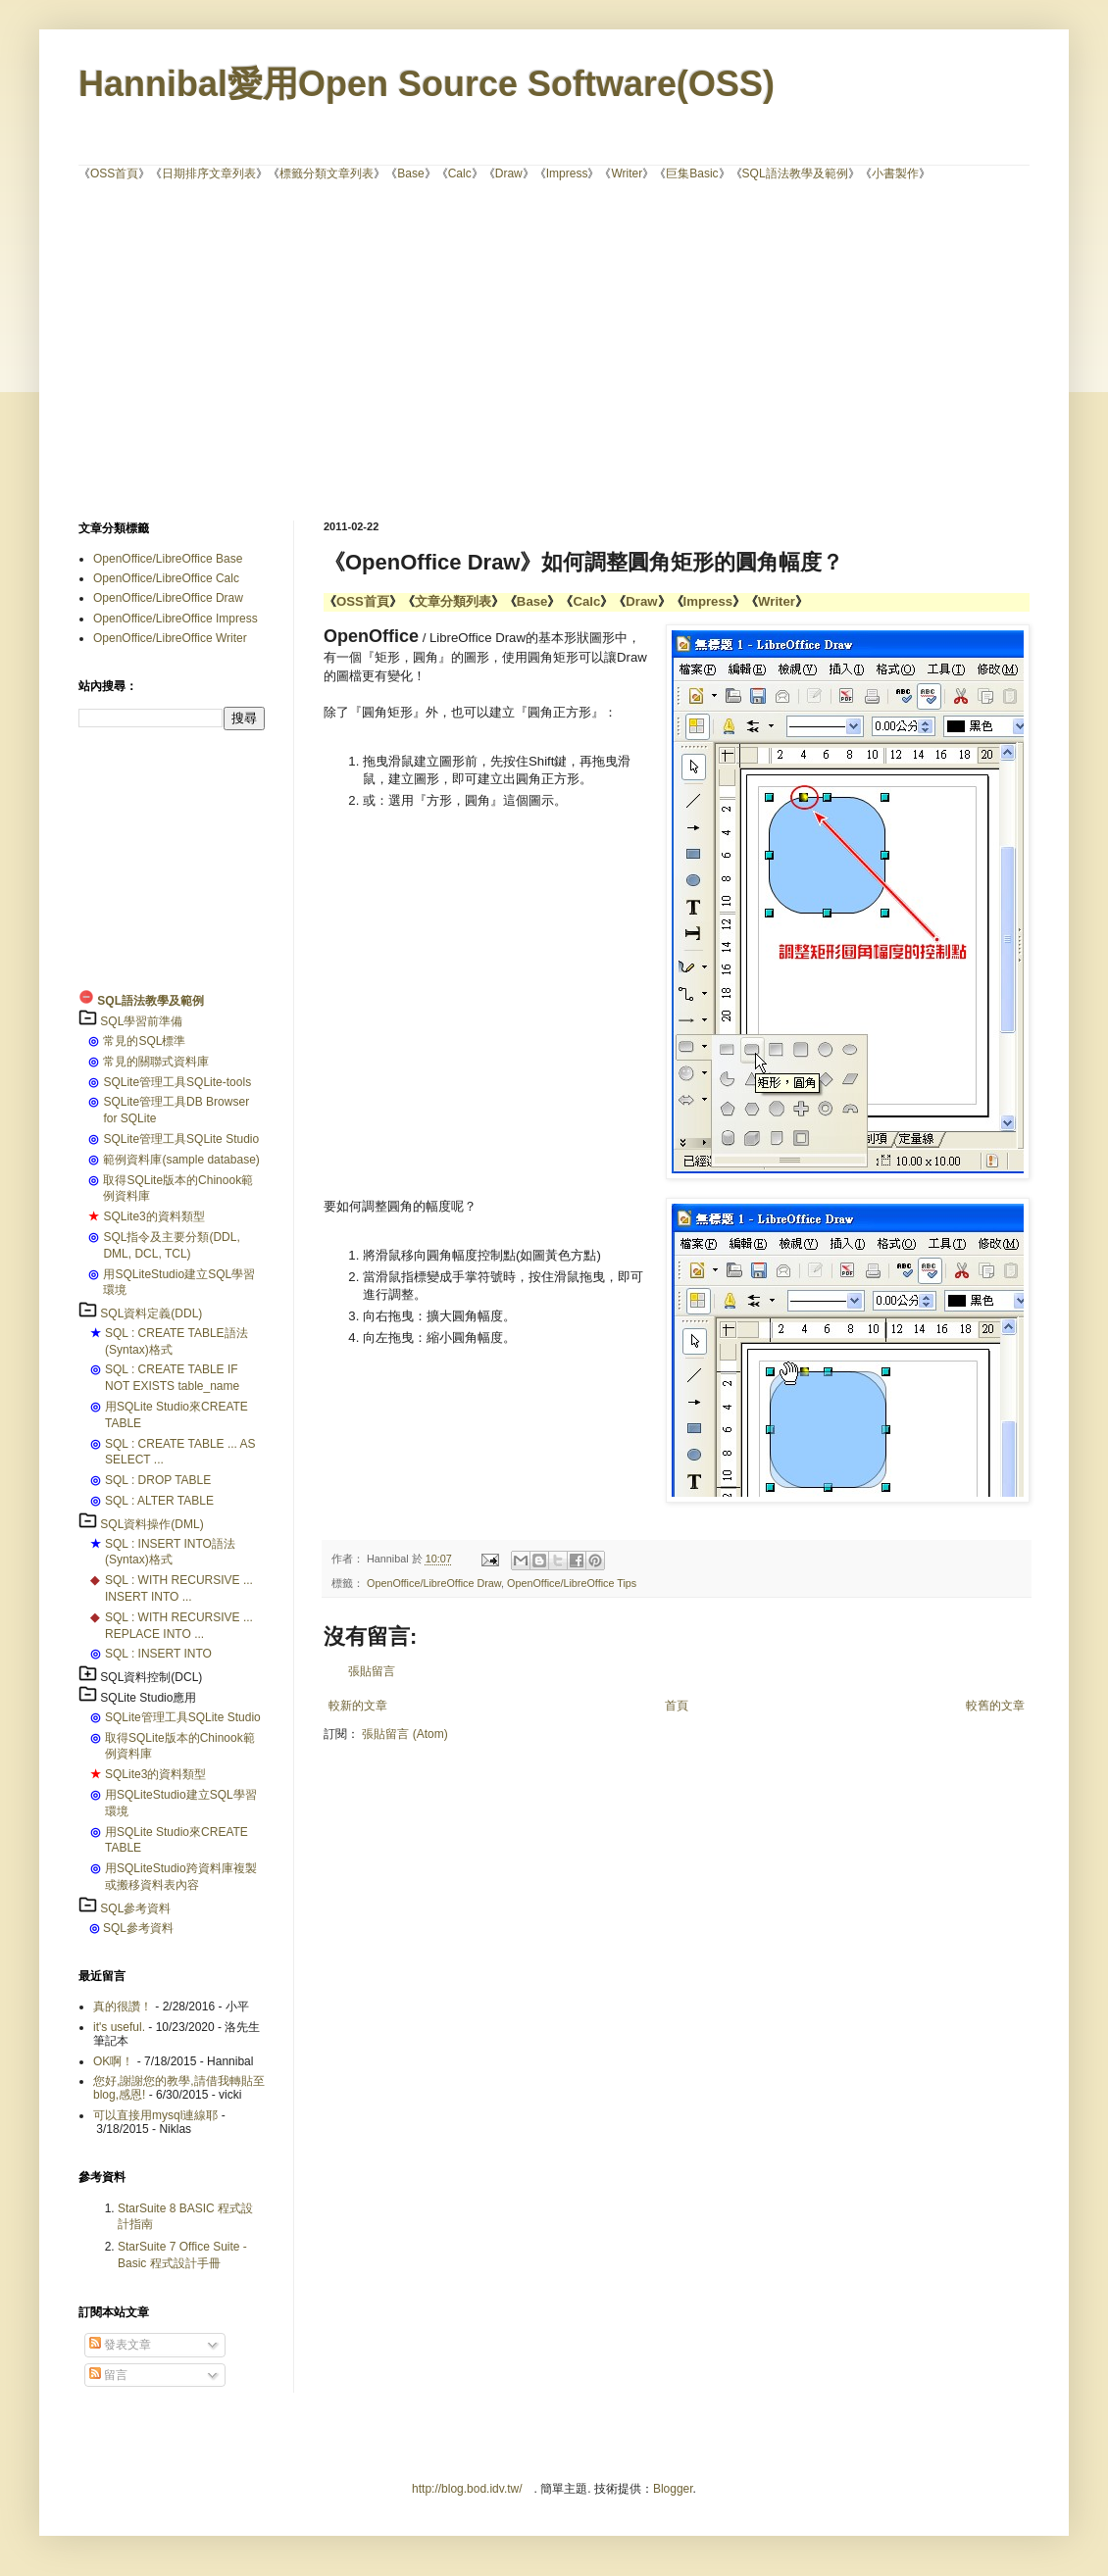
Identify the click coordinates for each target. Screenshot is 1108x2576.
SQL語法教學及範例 (795, 173)
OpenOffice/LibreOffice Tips (571, 1583)
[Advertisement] (415, 349)
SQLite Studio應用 (148, 1698)
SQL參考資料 (135, 1908)
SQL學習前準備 (141, 1021)
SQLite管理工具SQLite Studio (181, 1139)
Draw (509, 173)
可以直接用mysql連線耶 (155, 2115)
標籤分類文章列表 (326, 173)
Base (410, 173)
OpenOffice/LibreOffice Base (167, 559)
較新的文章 (357, 1705)
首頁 (676, 1705)
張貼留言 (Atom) (404, 1734)
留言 (108, 2375)
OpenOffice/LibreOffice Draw (434, 1583)
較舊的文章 (995, 1705)
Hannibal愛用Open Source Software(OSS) (426, 84)
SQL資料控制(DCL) (151, 1677)
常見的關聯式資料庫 (156, 1061)
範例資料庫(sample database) (181, 1159)
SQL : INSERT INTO (158, 1653)
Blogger (673, 2489)
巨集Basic (692, 173)
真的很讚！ (122, 2006)
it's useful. (119, 2027)
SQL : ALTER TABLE (159, 1501)
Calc (460, 173)
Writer (626, 173)
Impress (567, 173)
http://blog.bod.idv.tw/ (467, 2489)
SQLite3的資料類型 (153, 1216)
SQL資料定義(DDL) (151, 1313)
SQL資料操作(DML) (151, 1524)
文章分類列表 (453, 601)
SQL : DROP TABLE (158, 1480)
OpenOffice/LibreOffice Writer (170, 638)
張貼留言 (371, 1671)
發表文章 (120, 2345)
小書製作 (895, 173)
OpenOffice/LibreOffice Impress (175, 618)
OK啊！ (113, 2061)
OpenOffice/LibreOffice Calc (166, 578)
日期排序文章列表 (209, 173)
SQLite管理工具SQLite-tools (177, 1082)
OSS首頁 (114, 173)
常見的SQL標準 (144, 1041)
